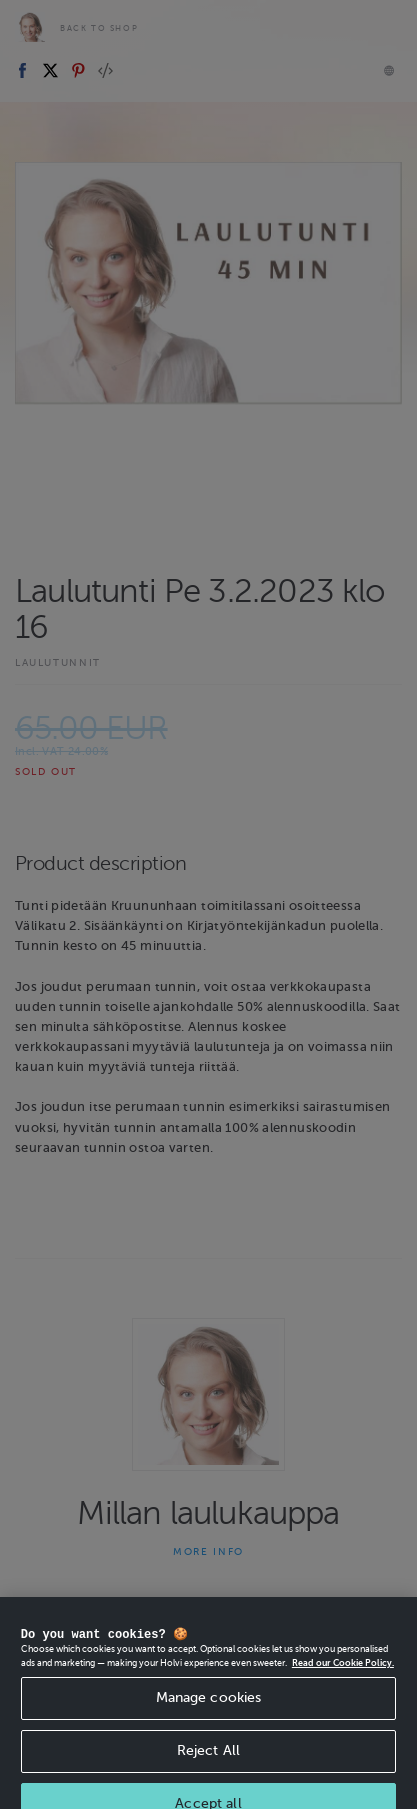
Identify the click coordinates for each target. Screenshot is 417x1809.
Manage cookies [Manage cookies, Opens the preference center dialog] (209, 1711)
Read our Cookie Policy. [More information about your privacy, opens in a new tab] (343, 1677)
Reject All (208, 1764)
